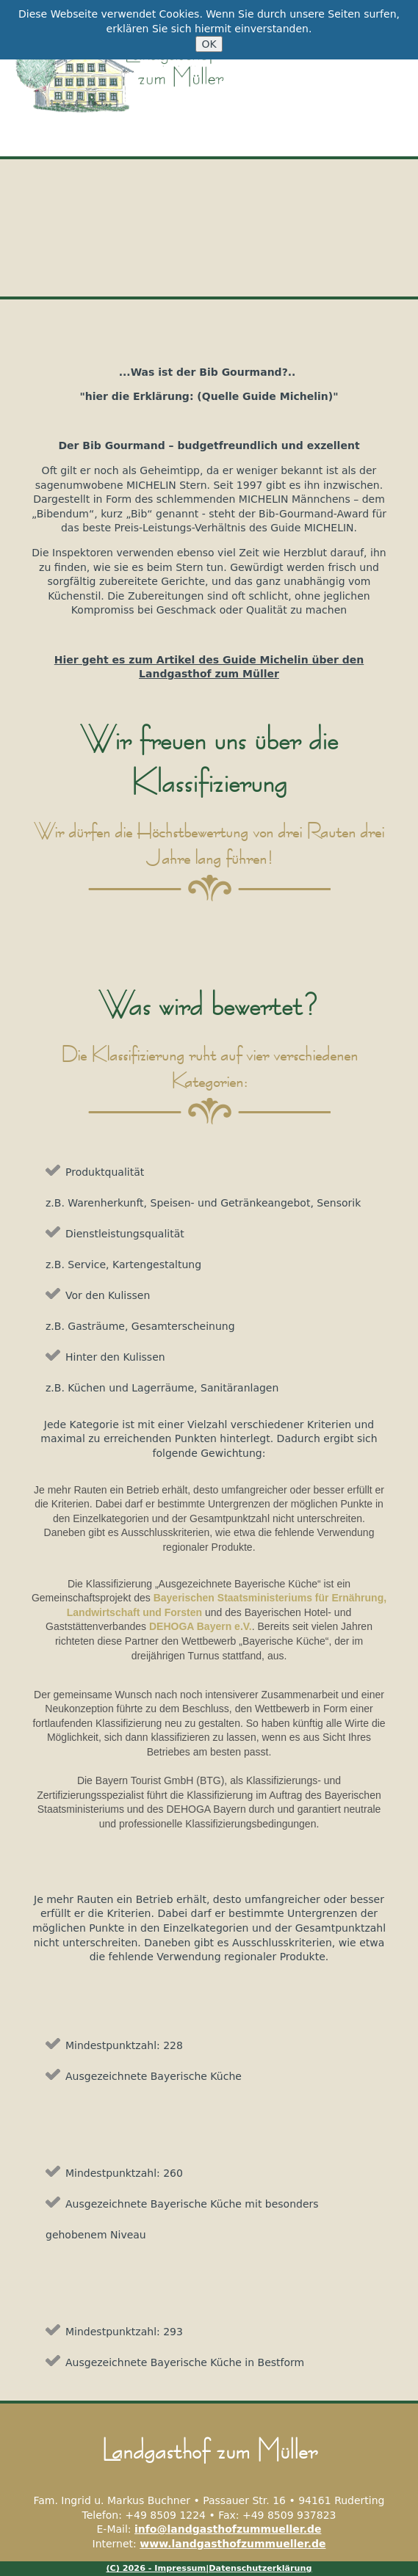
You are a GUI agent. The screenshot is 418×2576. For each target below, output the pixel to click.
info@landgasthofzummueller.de (227, 2529)
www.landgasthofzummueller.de (232, 2544)
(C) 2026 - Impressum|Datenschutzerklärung (208, 2568)
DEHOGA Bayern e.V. (200, 1626)
